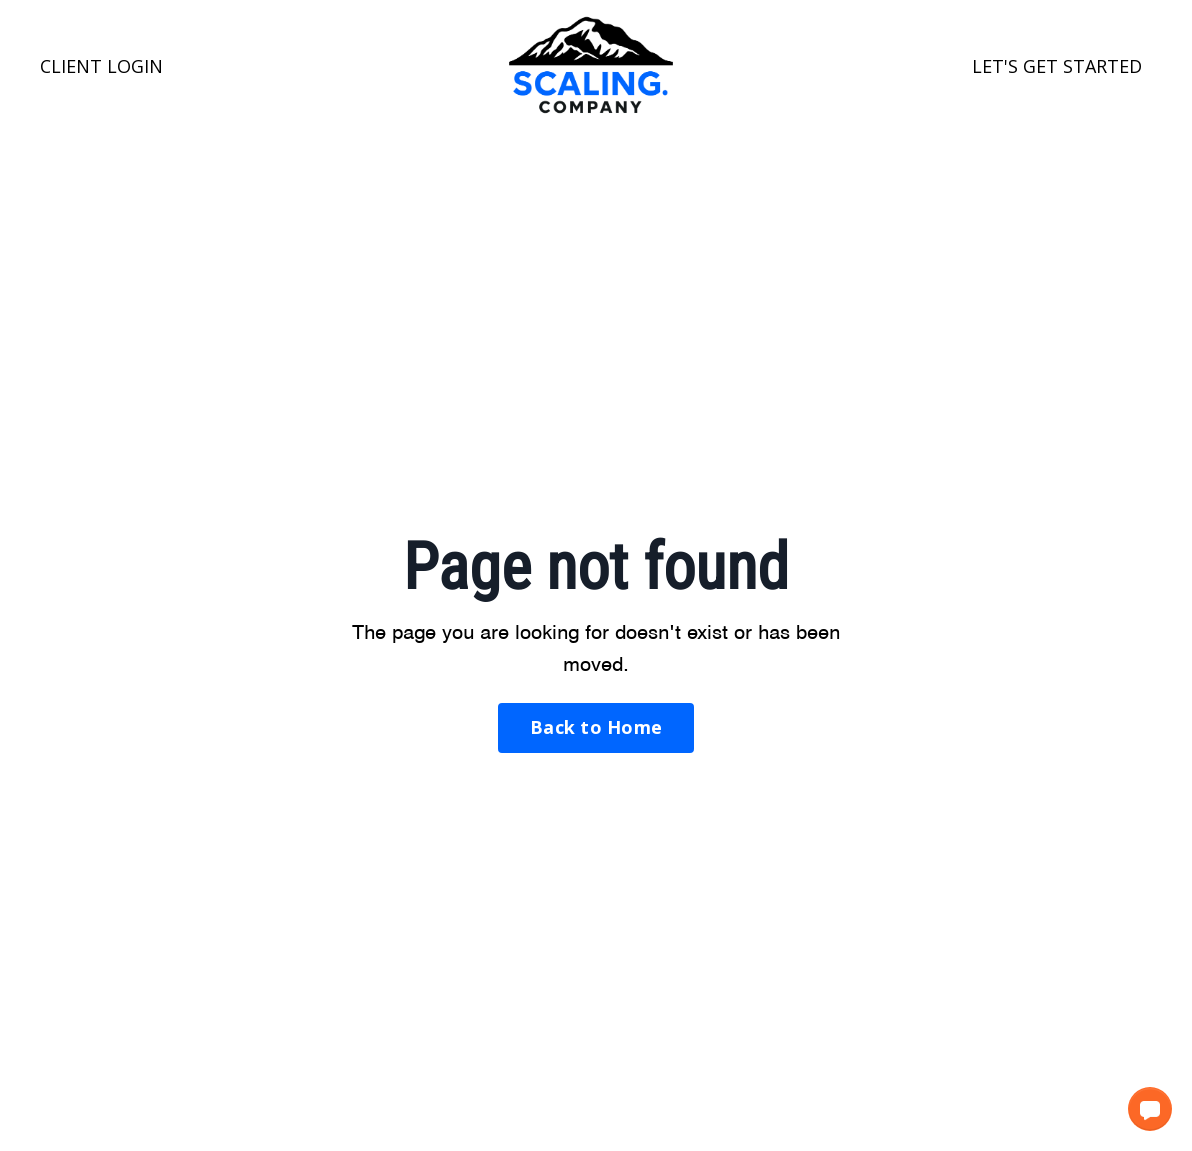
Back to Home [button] (596, 727)
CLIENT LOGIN (101, 66)
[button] (1150, 1109)
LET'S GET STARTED (1057, 66)
